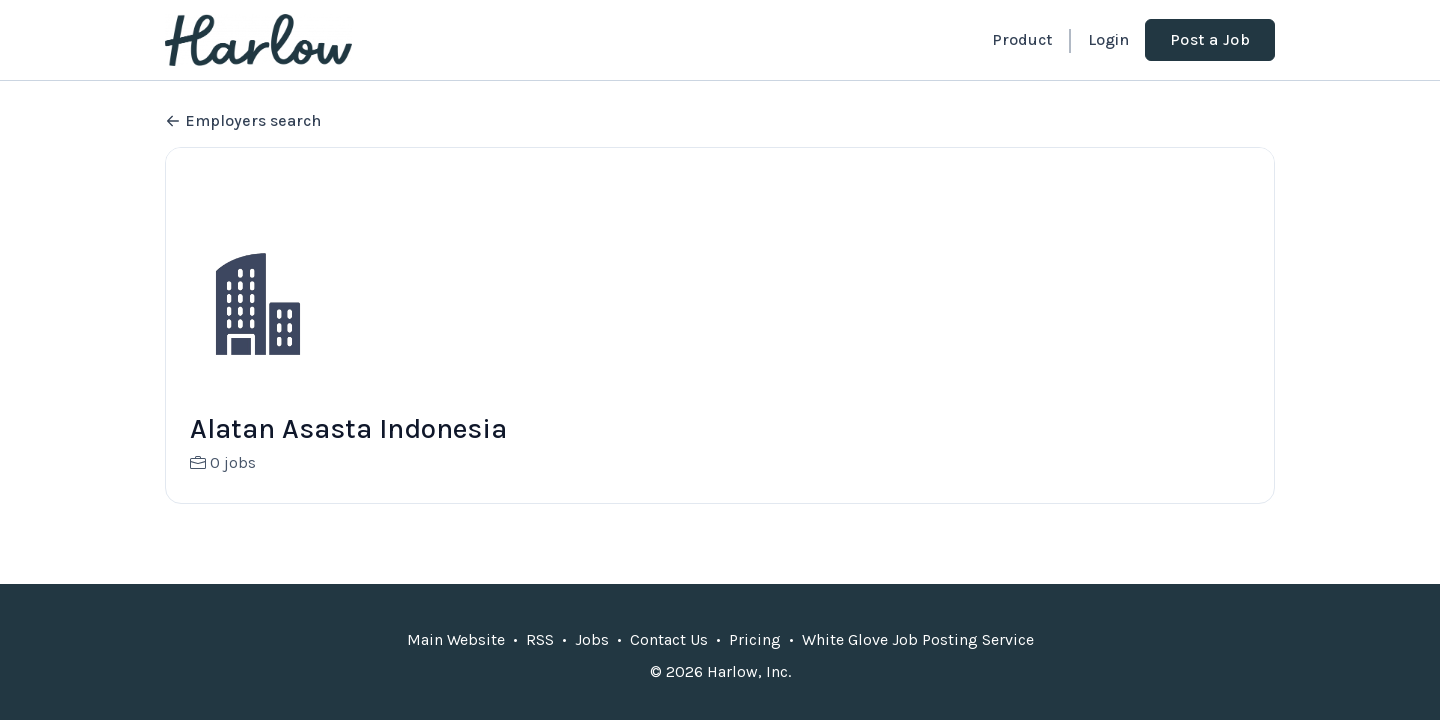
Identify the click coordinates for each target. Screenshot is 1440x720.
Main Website (456, 639)
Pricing (755, 639)
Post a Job (1210, 39)
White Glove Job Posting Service (918, 639)
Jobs (592, 639)
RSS (540, 639)
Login (1108, 39)
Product (1022, 39)
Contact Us (669, 639)
